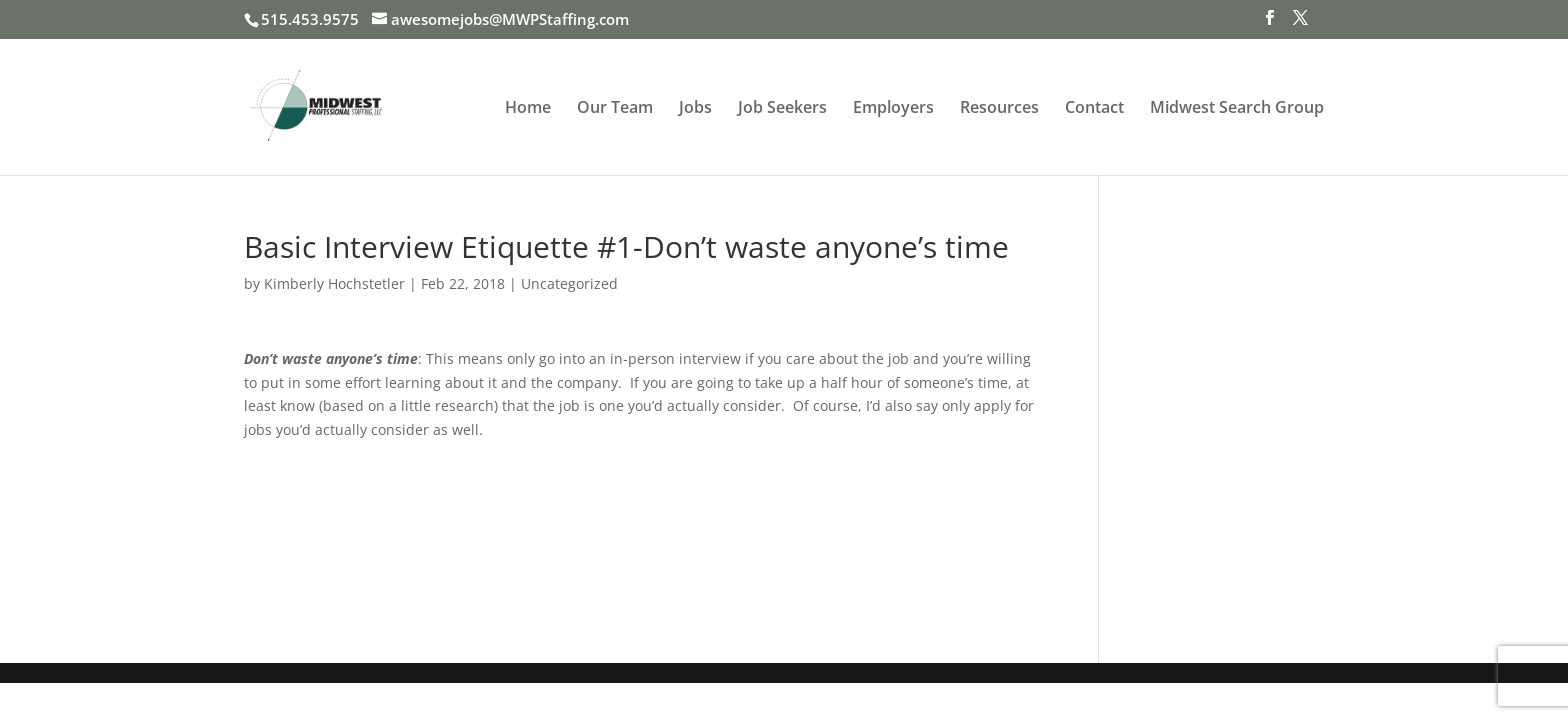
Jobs (695, 109)
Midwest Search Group (1237, 109)
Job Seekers (782, 109)
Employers (893, 109)
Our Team (615, 109)
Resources (999, 109)
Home (528, 109)
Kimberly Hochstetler (334, 283)
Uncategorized (569, 283)
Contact (1094, 109)
